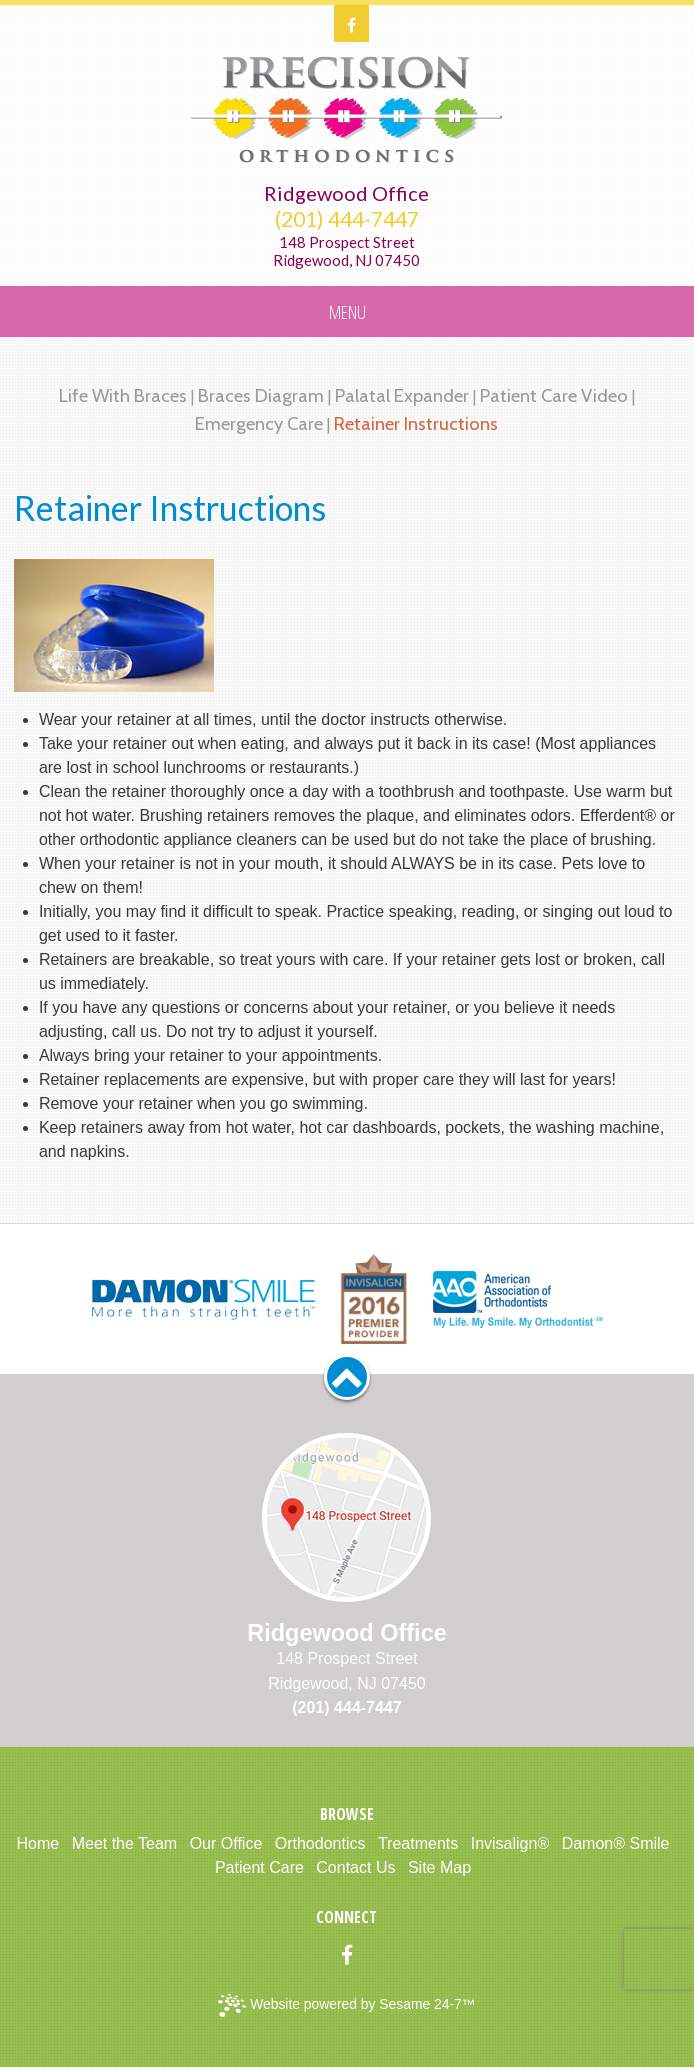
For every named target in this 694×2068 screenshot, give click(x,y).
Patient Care (259, 1867)
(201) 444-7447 (347, 219)
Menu (347, 311)
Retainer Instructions (416, 423)
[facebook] (351, 24)
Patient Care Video (554, 395)
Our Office (226, 1843)
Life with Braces (123, 395)
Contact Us (355, 1867)
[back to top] (347, 1377)
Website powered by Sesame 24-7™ (346, 2005)
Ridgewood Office (346, 193)
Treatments (418, 1843)
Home (38, 1843)
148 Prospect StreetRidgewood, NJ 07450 (346, 251)
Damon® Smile (616, 1843)
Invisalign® (510, 1843)
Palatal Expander (402, 395)
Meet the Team (125, 1843)
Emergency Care (259, 423)
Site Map (439, 1867)
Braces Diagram (261, 395)
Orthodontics (320, 1843)
